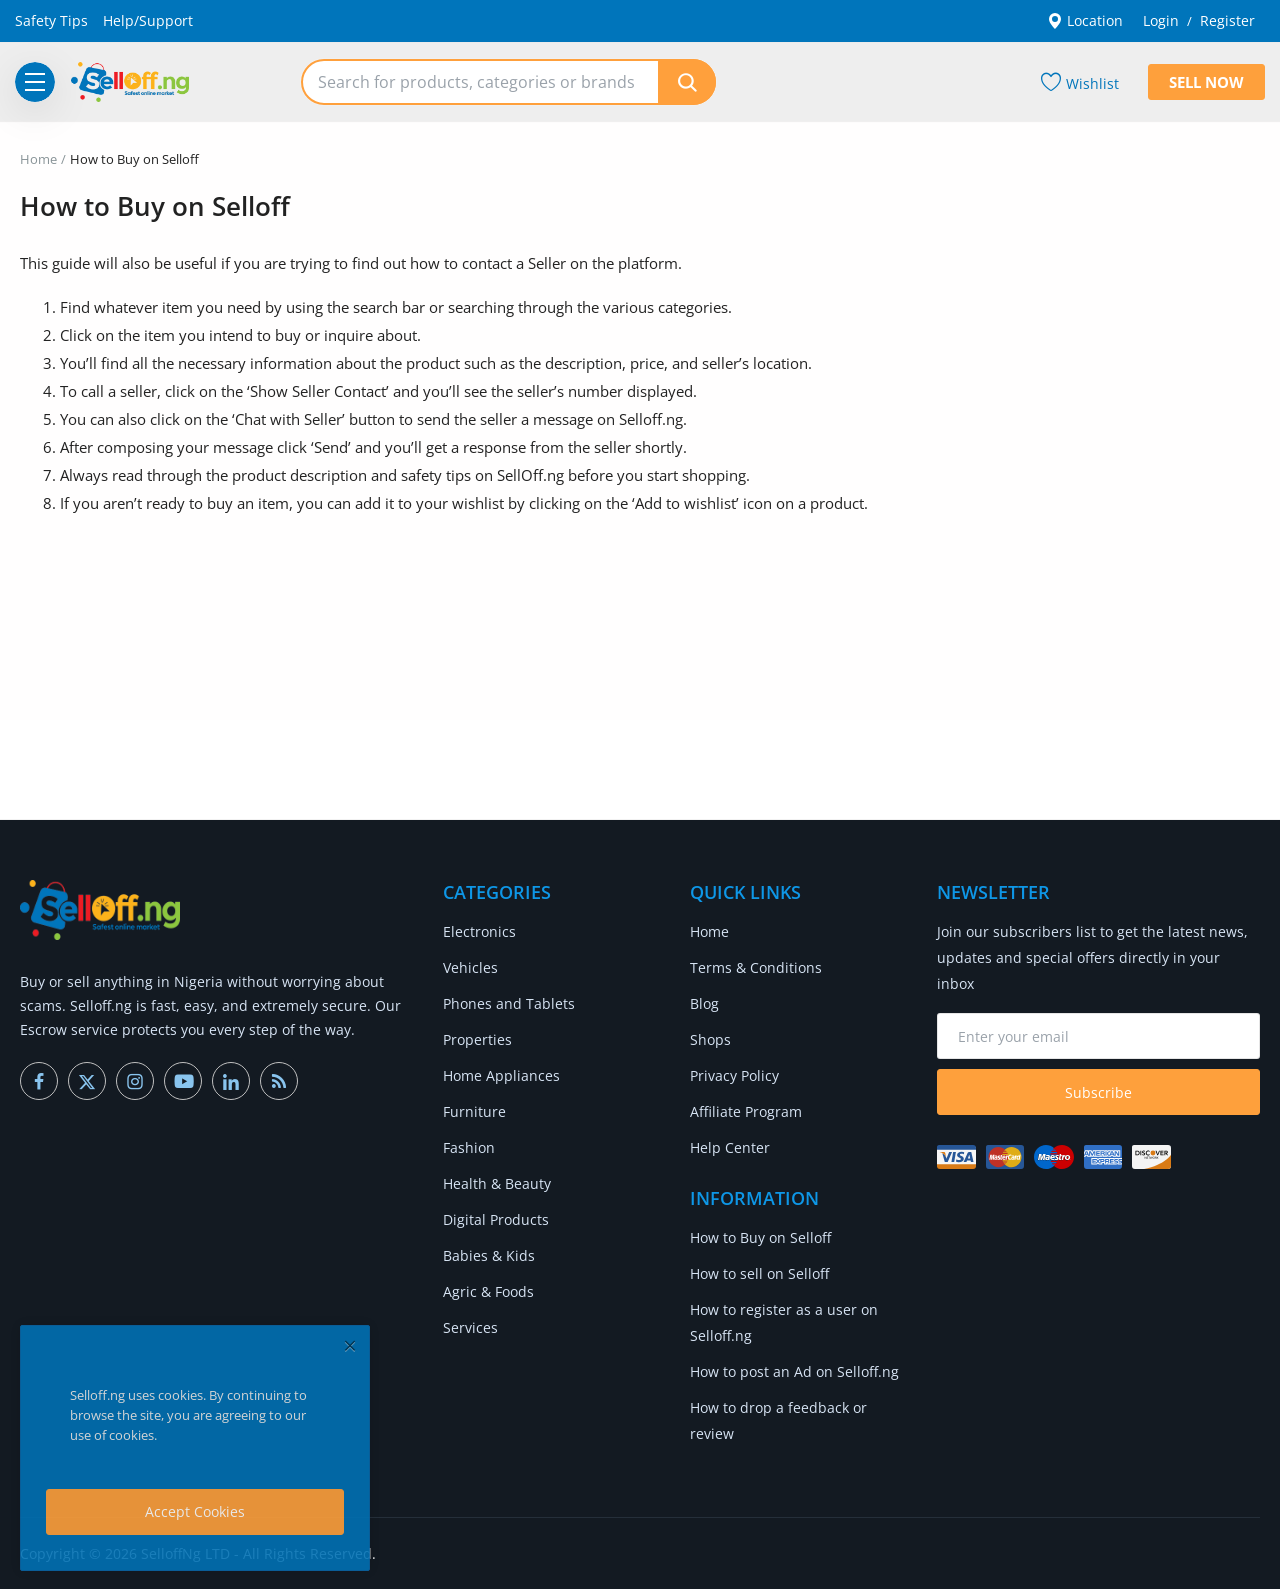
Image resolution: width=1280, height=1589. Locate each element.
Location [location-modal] (1085, 20)
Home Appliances (501, 1075)
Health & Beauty (497, 1183)
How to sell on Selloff (759, 1273)
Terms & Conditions (756, 967)
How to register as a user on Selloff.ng (784, 1322)
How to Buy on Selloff (760, 1237)
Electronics (479, 931)
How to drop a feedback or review (778, 1420)
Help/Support (148, 20)
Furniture (474, 1111)
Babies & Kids (489, 1255)
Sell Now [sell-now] (1206, 82)
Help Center (730, 1147)
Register (1227, 20)
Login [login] (1161, 20)
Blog (704, 1003)
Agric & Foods (488, 1291)
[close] (350, 1345)
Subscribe (1098, 1092)
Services (470, 1327)
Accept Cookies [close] (195, 1511)
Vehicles (470, 967)
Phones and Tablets (509, 1003)
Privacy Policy (734, 1075)
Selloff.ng (651, 419)
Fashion (469, 1147)
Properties (477, 1039)
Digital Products (496, 1219)
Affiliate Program (746, 1111)
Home (38, 159)
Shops (710, 1039)
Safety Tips (51, 20)
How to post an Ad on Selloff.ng (794, 1371)
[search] (687, 82)
